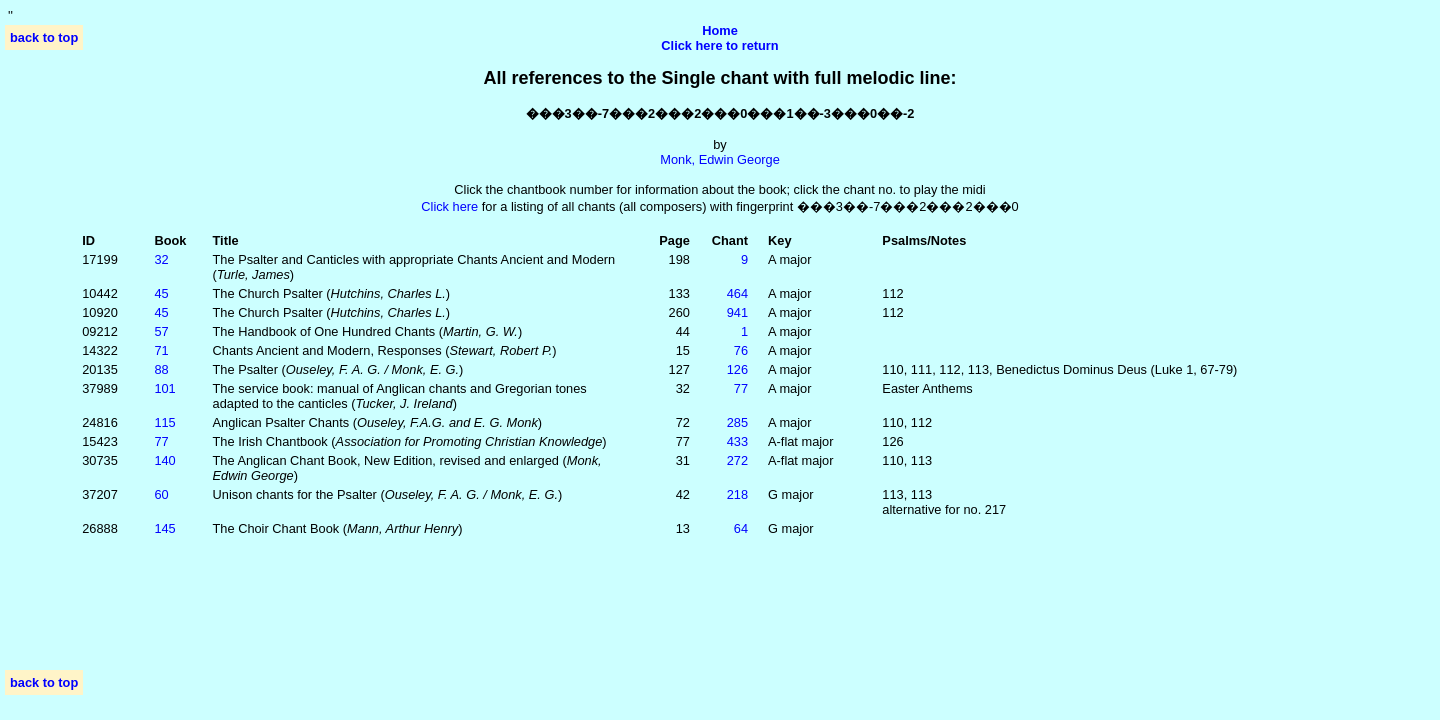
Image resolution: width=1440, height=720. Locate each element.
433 (737, 441)
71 (161, 350)
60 (161, 494)
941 (737, 312)
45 (161, 293)
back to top (44, 37)
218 (737, 494)
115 (164, 422)
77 (741, 388)
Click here (449, 206)
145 (164, 528)
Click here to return (719, 45)
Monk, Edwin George (720, 159)
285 (737, 422)
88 (161, 369)
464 (737, 293)
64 (741, 528)
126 (737, 369)
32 (161, 259)
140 (164, 460)
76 (741, 350)
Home (720, 30)
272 (737, 460)
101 (164, 388)
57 (161, 331)
